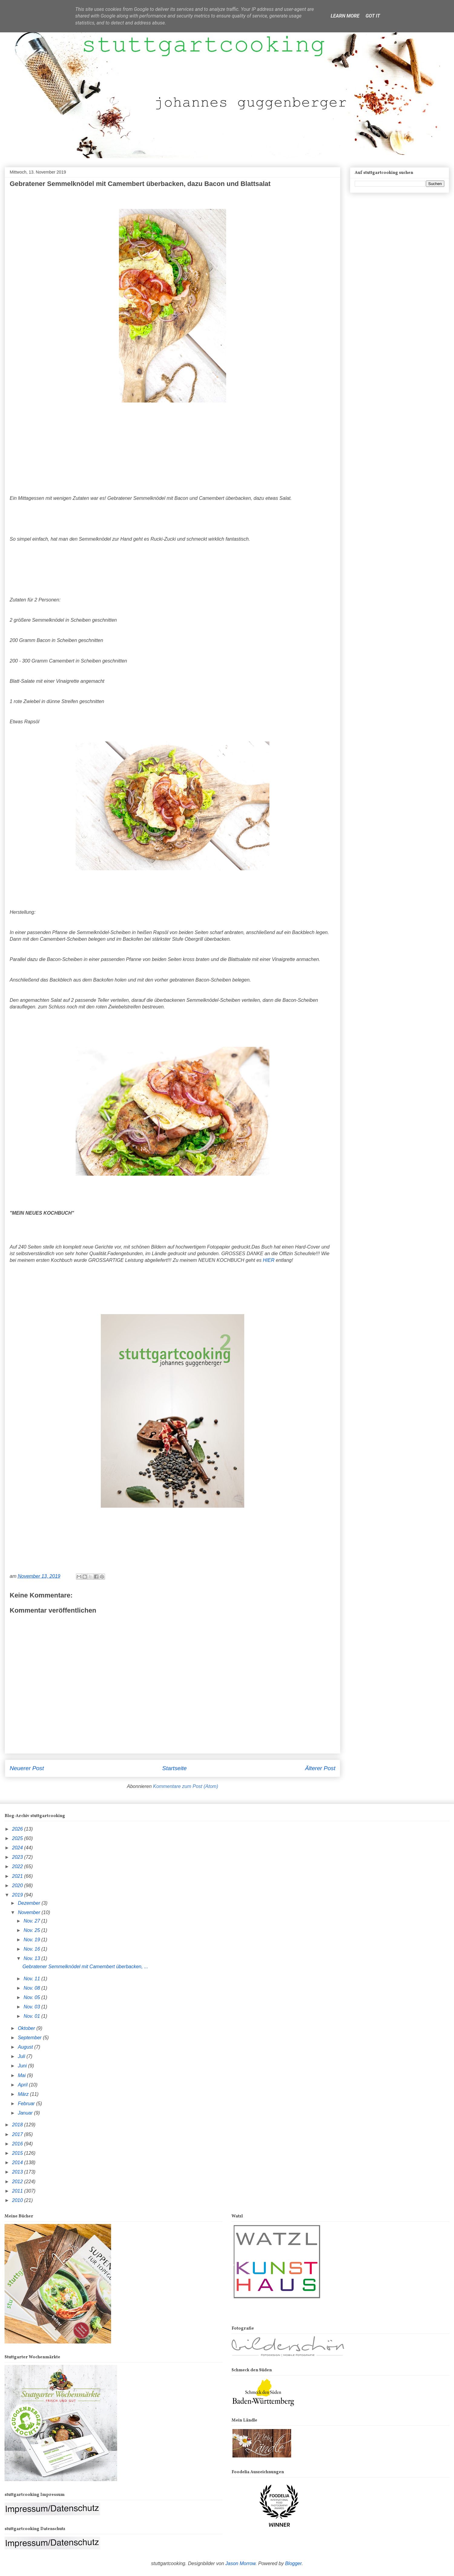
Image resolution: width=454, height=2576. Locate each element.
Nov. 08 (32, 1988)
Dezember (29, 1903)
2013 (18, 2171)
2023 (18, 1857)
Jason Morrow (240, 2563)
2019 (18, 1894)
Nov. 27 (32, 1920)
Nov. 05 (32, 1997)
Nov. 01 (32, 2016)
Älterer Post (320, 1768)
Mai (22, 2075)
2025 (18, 1838)
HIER (269, 1260)
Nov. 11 (32, 1978)
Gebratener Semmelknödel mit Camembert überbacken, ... (85, 1966)
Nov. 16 (32, 1949)
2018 (18, 2124)
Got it (373, 16)
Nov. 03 (32, 2006)
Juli (22, 2056)
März (24, 2094)
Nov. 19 (32, 1939)
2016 (18, 2143)
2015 (18, 2153)
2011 (18, 2190)
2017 (18, 2134)
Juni (23, 2065)
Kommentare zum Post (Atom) (185, 1786)
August (26, 2047)
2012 (18, 2181)
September (30, 2037)
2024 (18, 1847)
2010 (18, 2200)
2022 (18, 1866)
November (29, 1912)
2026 (18, 1829)
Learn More (345, 16)
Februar (27, 2103)
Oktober (27, 2028)
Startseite (174, 1768)
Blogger (293, 2563)
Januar (26, 2112)
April (23, 2084)
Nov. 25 (32, 1930)
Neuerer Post (27, 1768)
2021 (18, 1876)
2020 (18, 1885)
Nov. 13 (32, 1958)
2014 (18, 2162)
